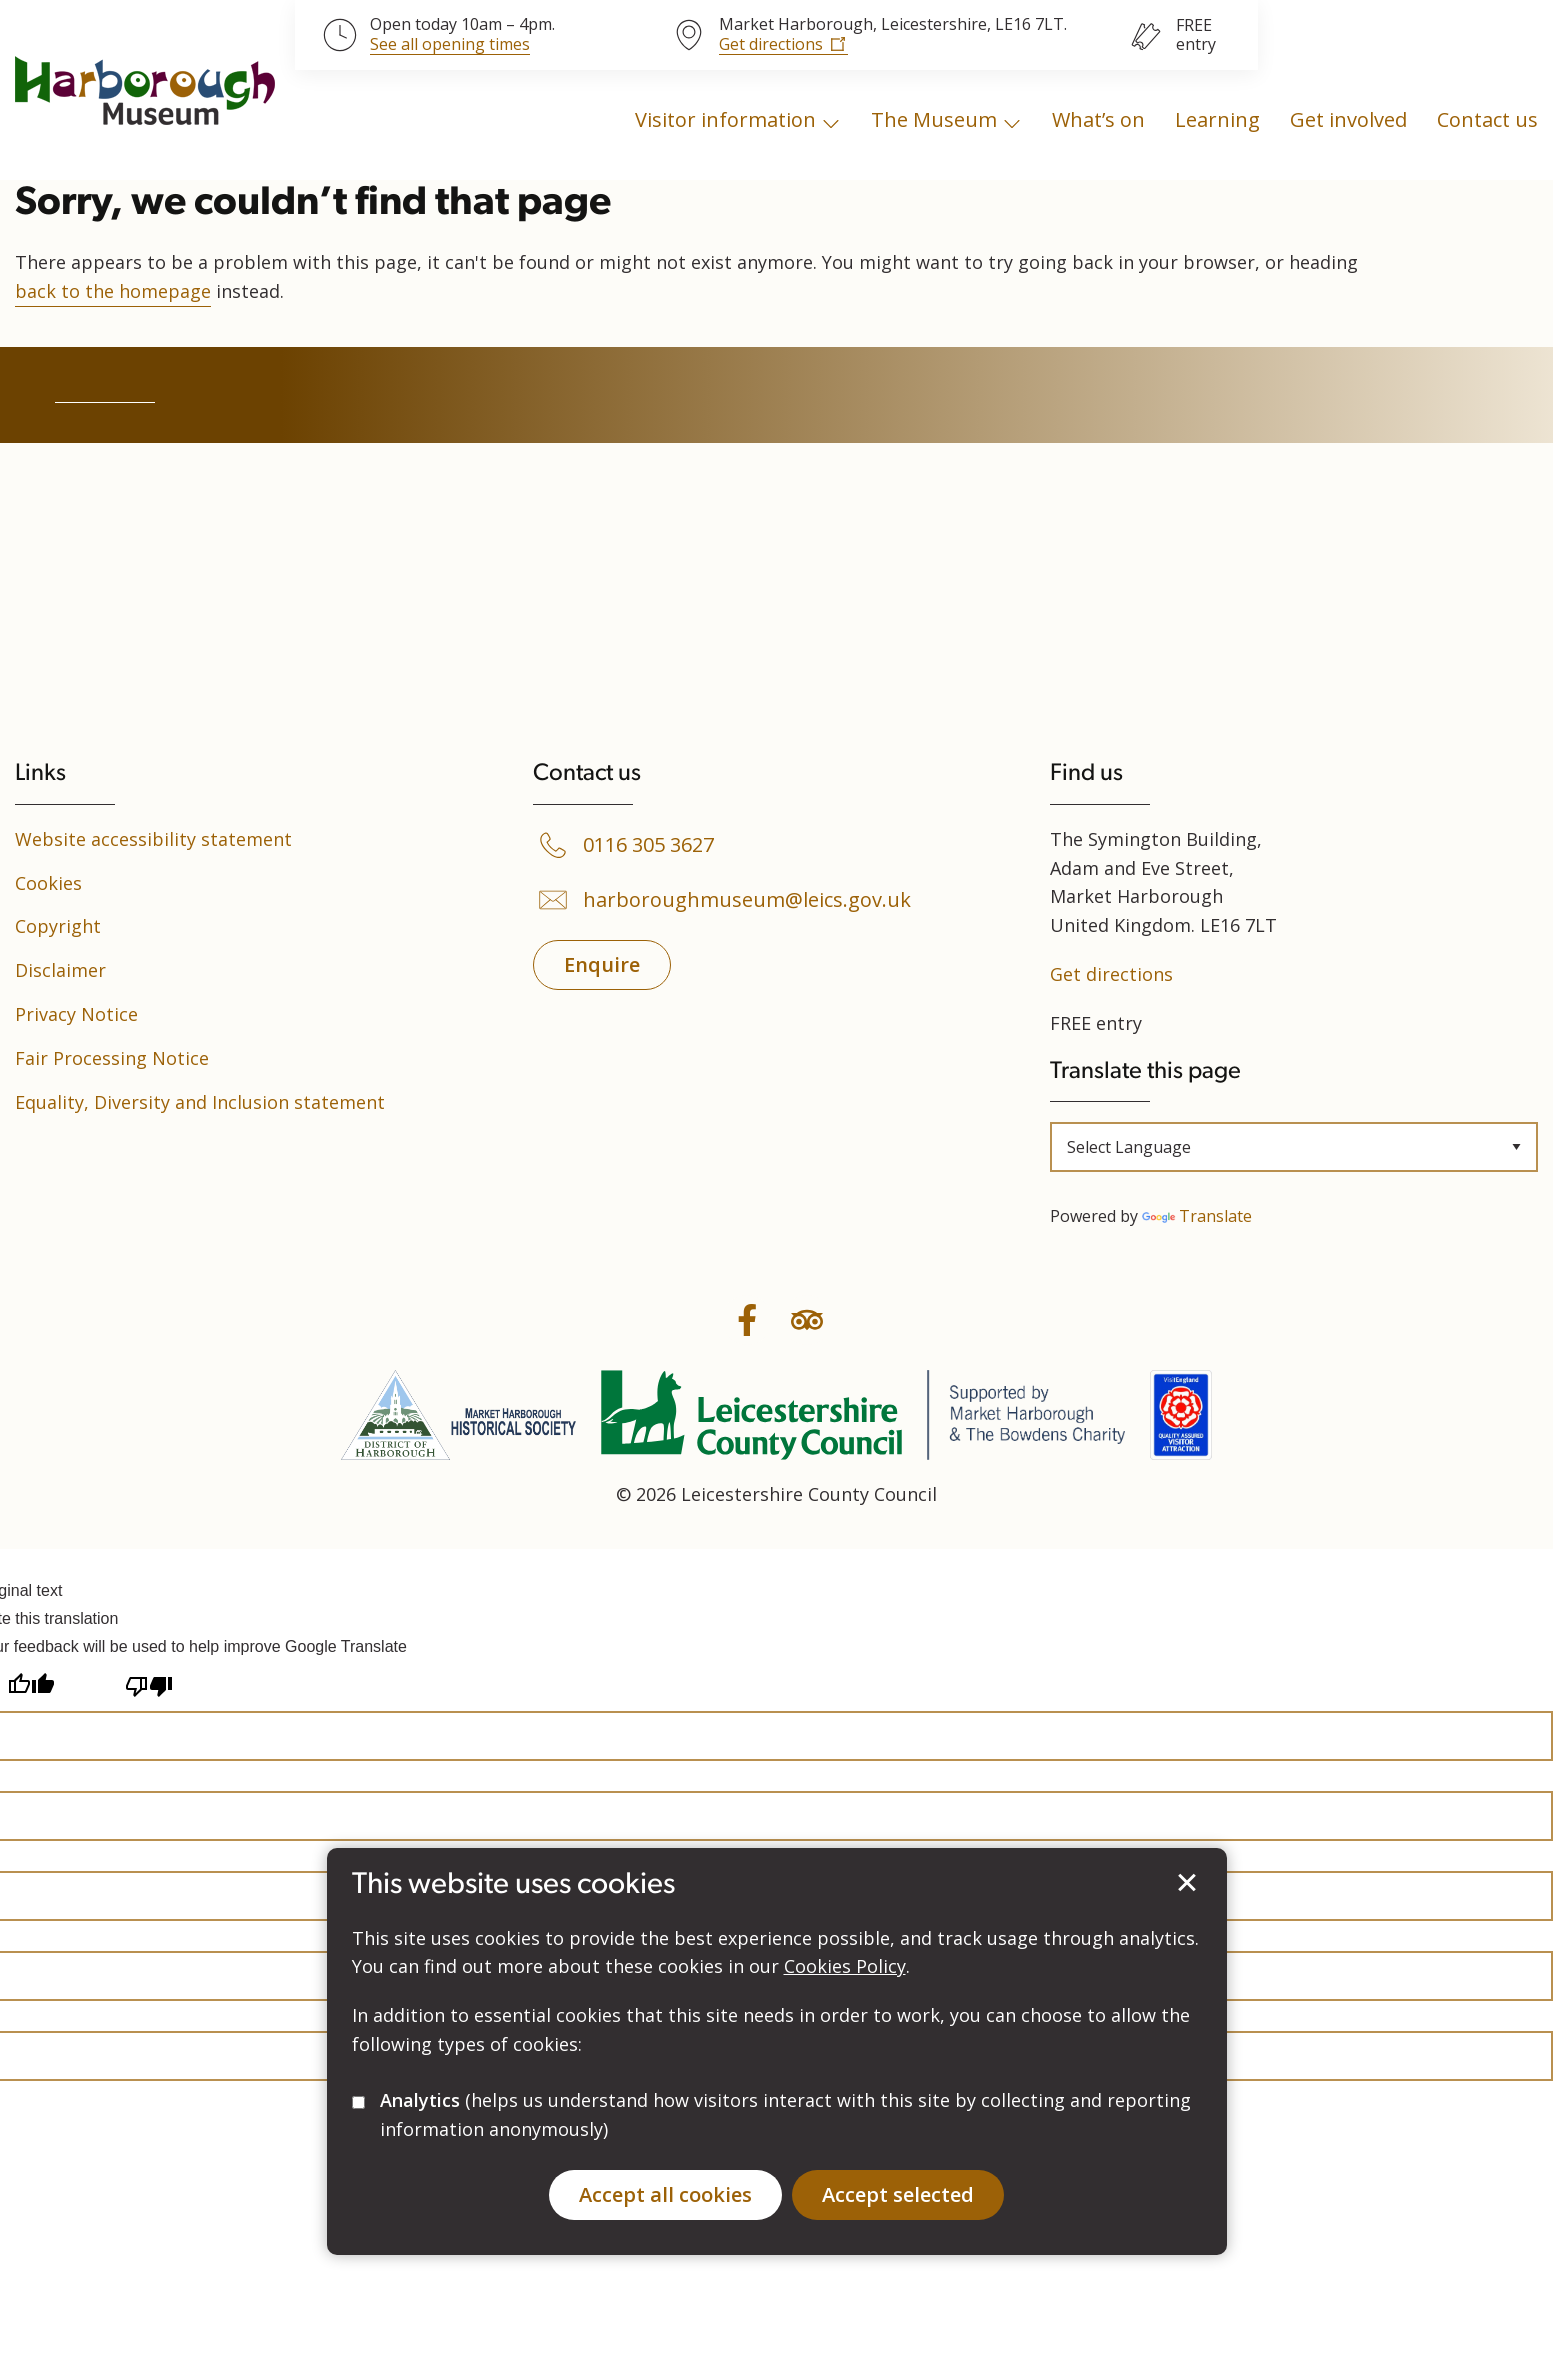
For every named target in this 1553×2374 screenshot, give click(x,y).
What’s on (1098, 119)
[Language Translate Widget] (1294, 1147)
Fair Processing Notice (112, 1058)
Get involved (1348, 119)
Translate (1197, 1216)
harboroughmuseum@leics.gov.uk (747, 900)
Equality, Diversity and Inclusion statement (200, 1102)
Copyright (58, 926)
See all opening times (450, 45)
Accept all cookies (665, 2194)
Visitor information (725, 119)
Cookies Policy (845, 1966)
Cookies (48, 883)
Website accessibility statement (153, 839)
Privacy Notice (76, 1014)
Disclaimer (60, 970)
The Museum (934, 119)
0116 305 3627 (648, 845)
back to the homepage (113, 291)
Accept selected (1187, 1883)
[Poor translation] (149, 1686)
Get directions (771, 44)
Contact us (1487, 119)
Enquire (602, 964)
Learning (1217, 119)
